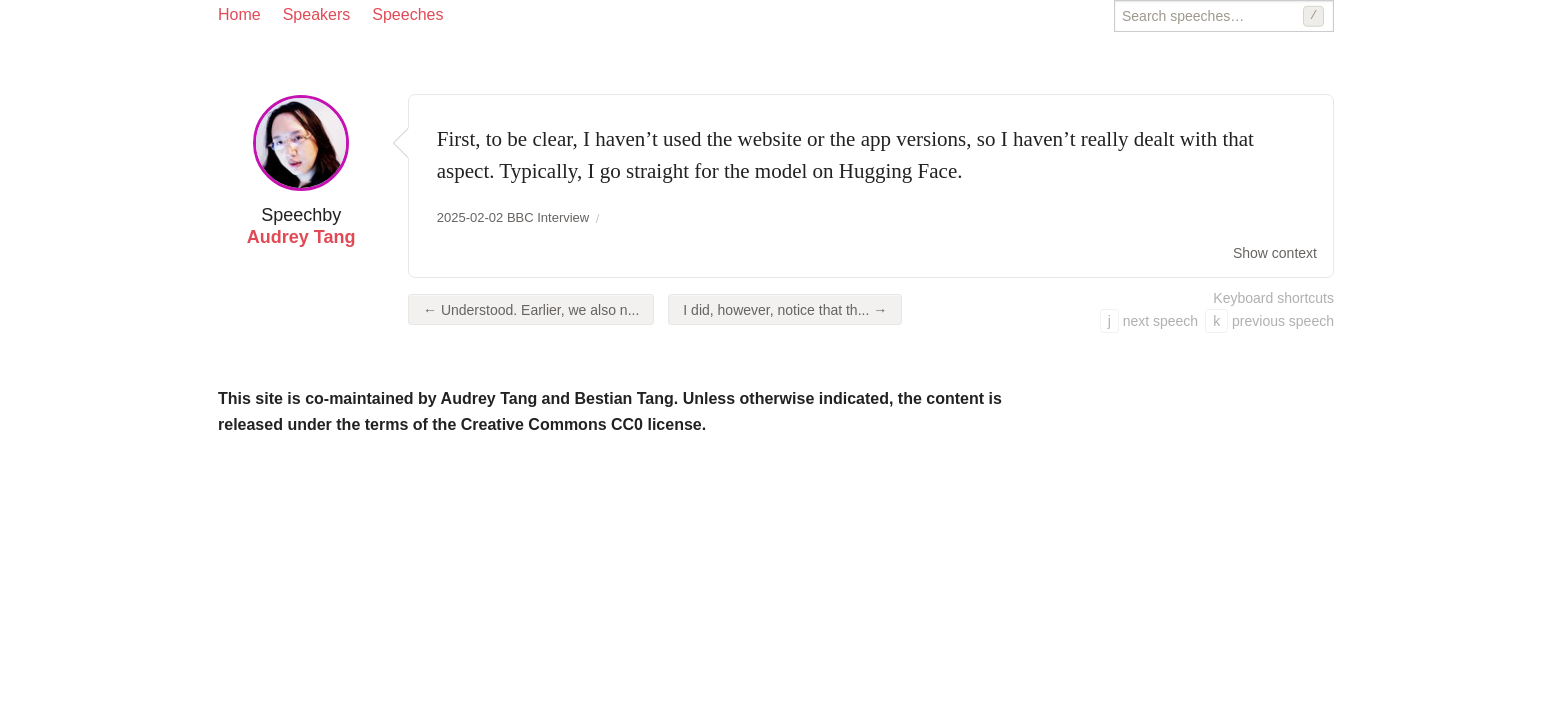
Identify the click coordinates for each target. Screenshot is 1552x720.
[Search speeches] (1224, 16)
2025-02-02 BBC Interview (513, 217)
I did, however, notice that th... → (785, 310)
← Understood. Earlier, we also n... (531, 310)
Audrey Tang (301, 237)
